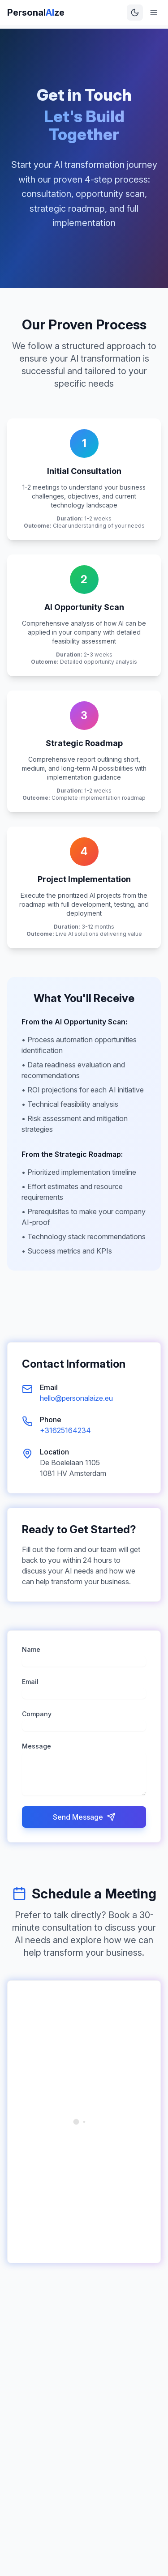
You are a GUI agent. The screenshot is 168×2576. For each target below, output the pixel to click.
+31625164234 (65, 1430)
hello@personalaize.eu (76, 1398)
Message (36, 1746)
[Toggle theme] (135, 12)
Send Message (84, 1817)
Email (30, 1681)
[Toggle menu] (153, 12)
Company (37, 1714)
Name (31, 1649)
